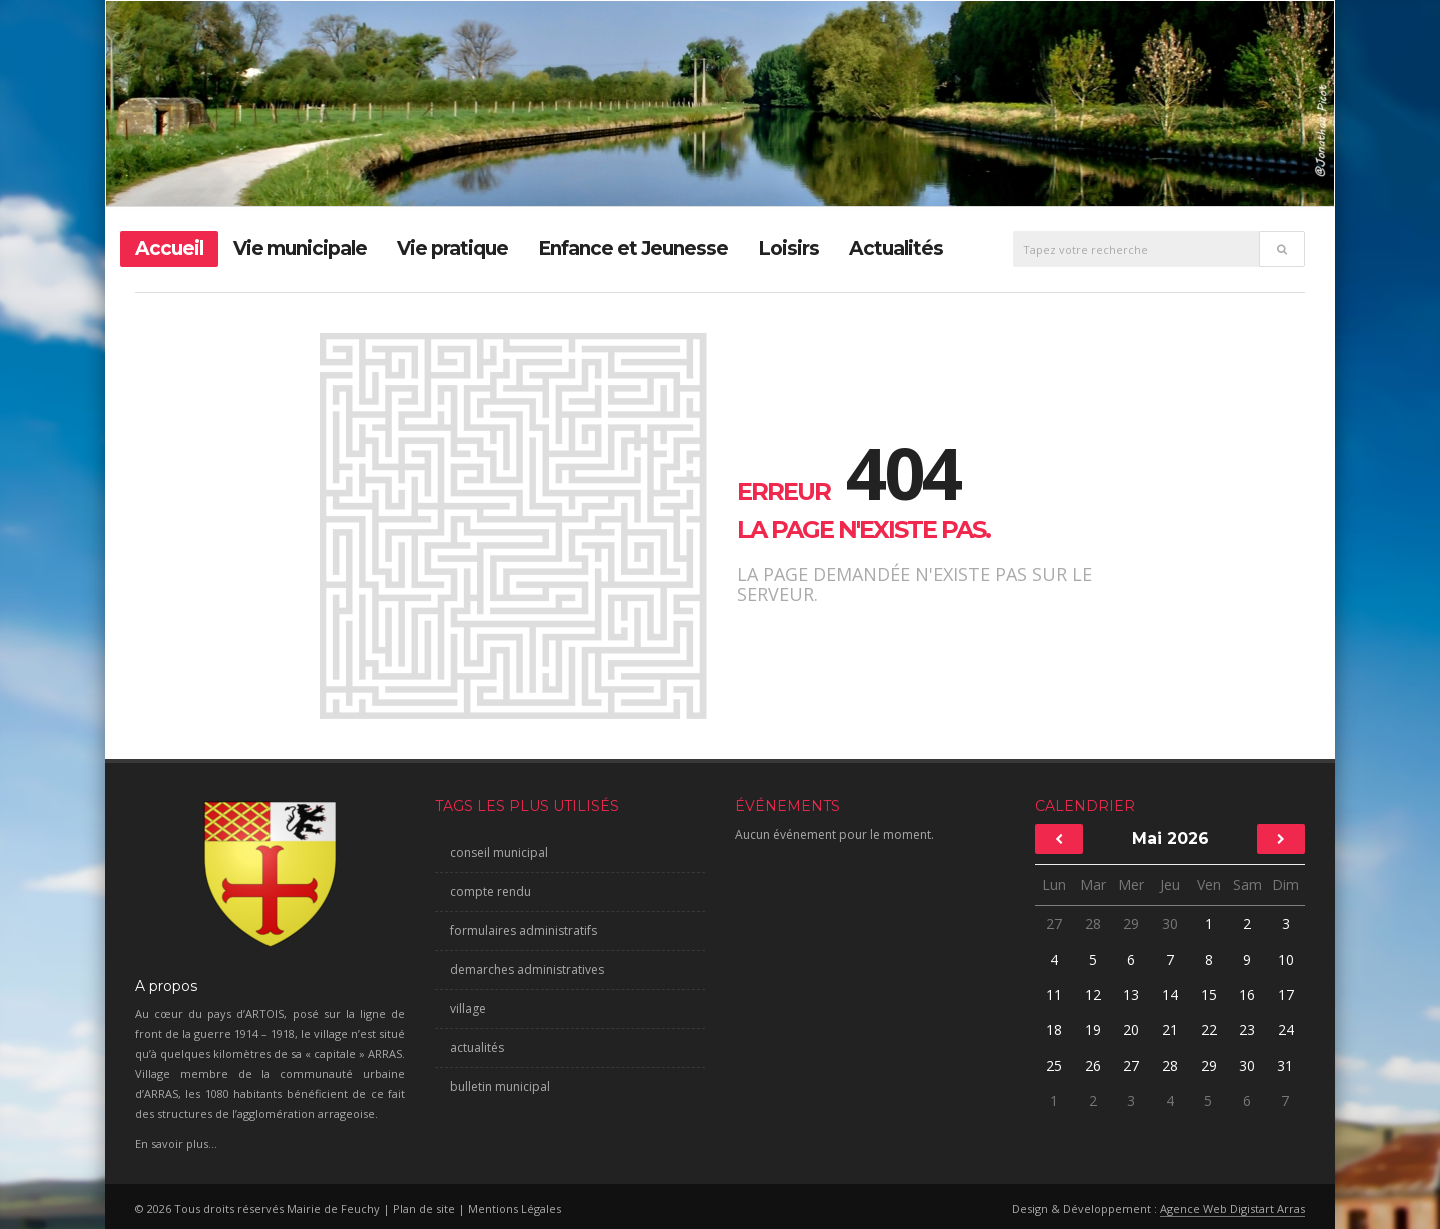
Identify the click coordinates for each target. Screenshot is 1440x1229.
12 (1093, 994)
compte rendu (490, 891)
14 (1170, 994)
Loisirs (788, 248)
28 (1093, 923)
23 (1247, 1029)
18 (1054, 1029)
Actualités (896, 248)
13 (1131, 994)
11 (1054, 994)
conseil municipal (499, 852)
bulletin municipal (500, 1086)
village (468, 1008)
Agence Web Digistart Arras (1232, 1208)
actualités (477, 1047)
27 (1054, 923)
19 (1093, 1029)
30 (1170, 923)
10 (1286, 959)
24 (1286, 1029)
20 (1131, 1029)
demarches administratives (527, 969)
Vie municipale (300, 248)
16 (1247, 994)
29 (1131, 923)
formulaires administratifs (523, 930)
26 (1093, 1065)
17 (1286, 994)
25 (1054, 1065)
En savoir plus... (176, 1143)
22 (1209, 1029)
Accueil (169, 248)
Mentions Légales (514, 1208)
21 (1170, 1029)
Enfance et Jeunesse (633, 248)
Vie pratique (452, 248)
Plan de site (424, 1208)
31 (1286, 1065)
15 (1209, 994)
